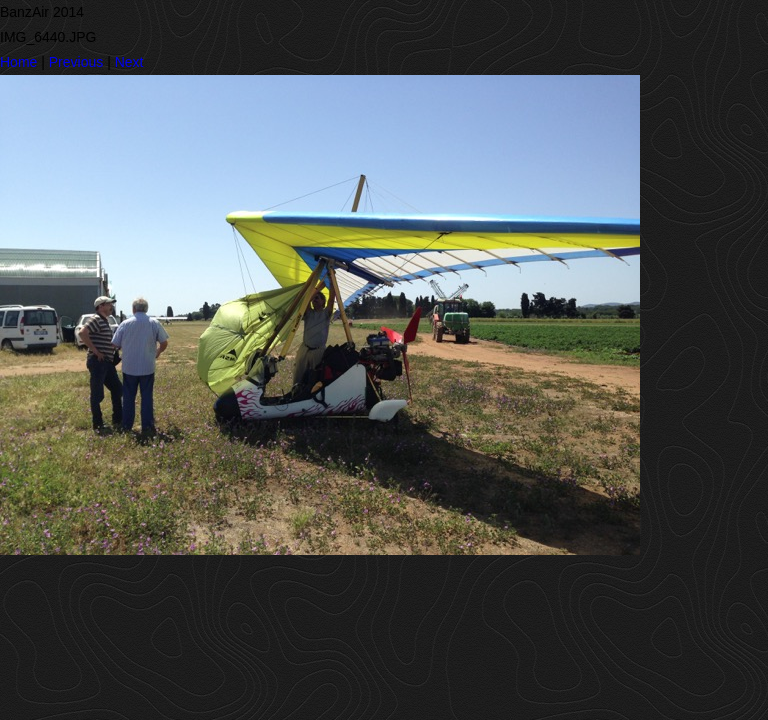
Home (18, 62)
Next (129, 62)
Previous (76, 62)
